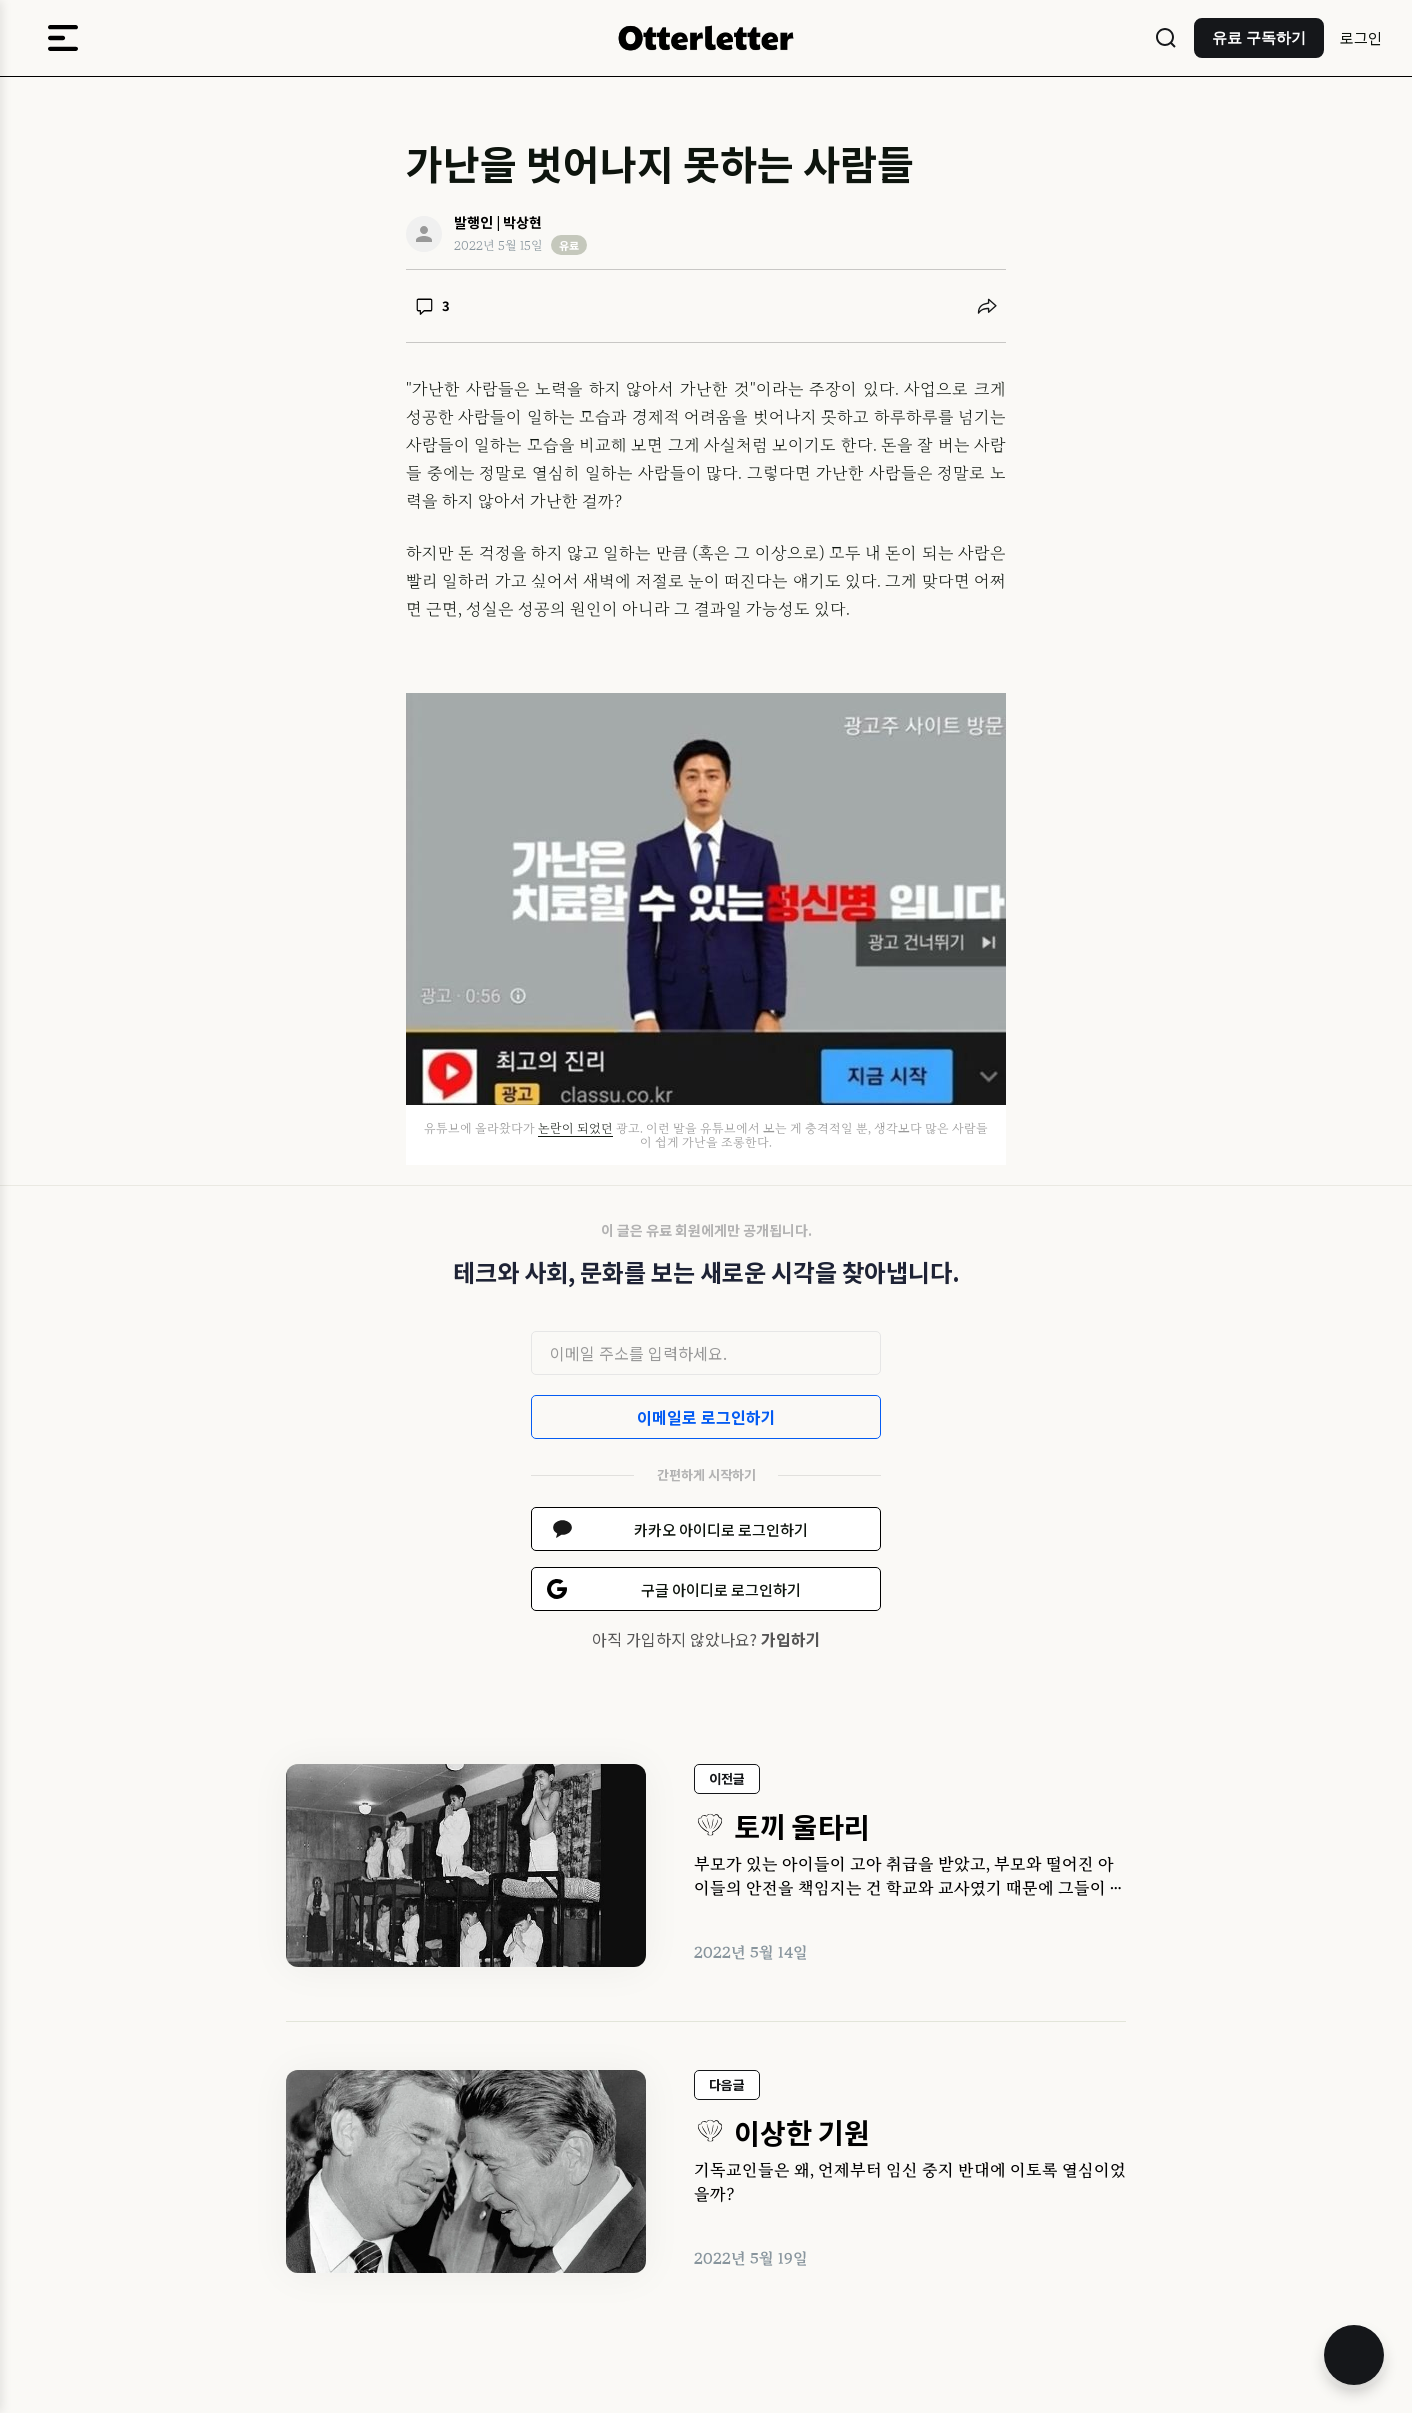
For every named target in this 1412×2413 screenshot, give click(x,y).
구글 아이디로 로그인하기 (721, 1589)
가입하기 (791, 1639)
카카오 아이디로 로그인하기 (721, 1529)
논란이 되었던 (575, 1128)
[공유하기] (987, 306)
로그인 (1361, 37)
